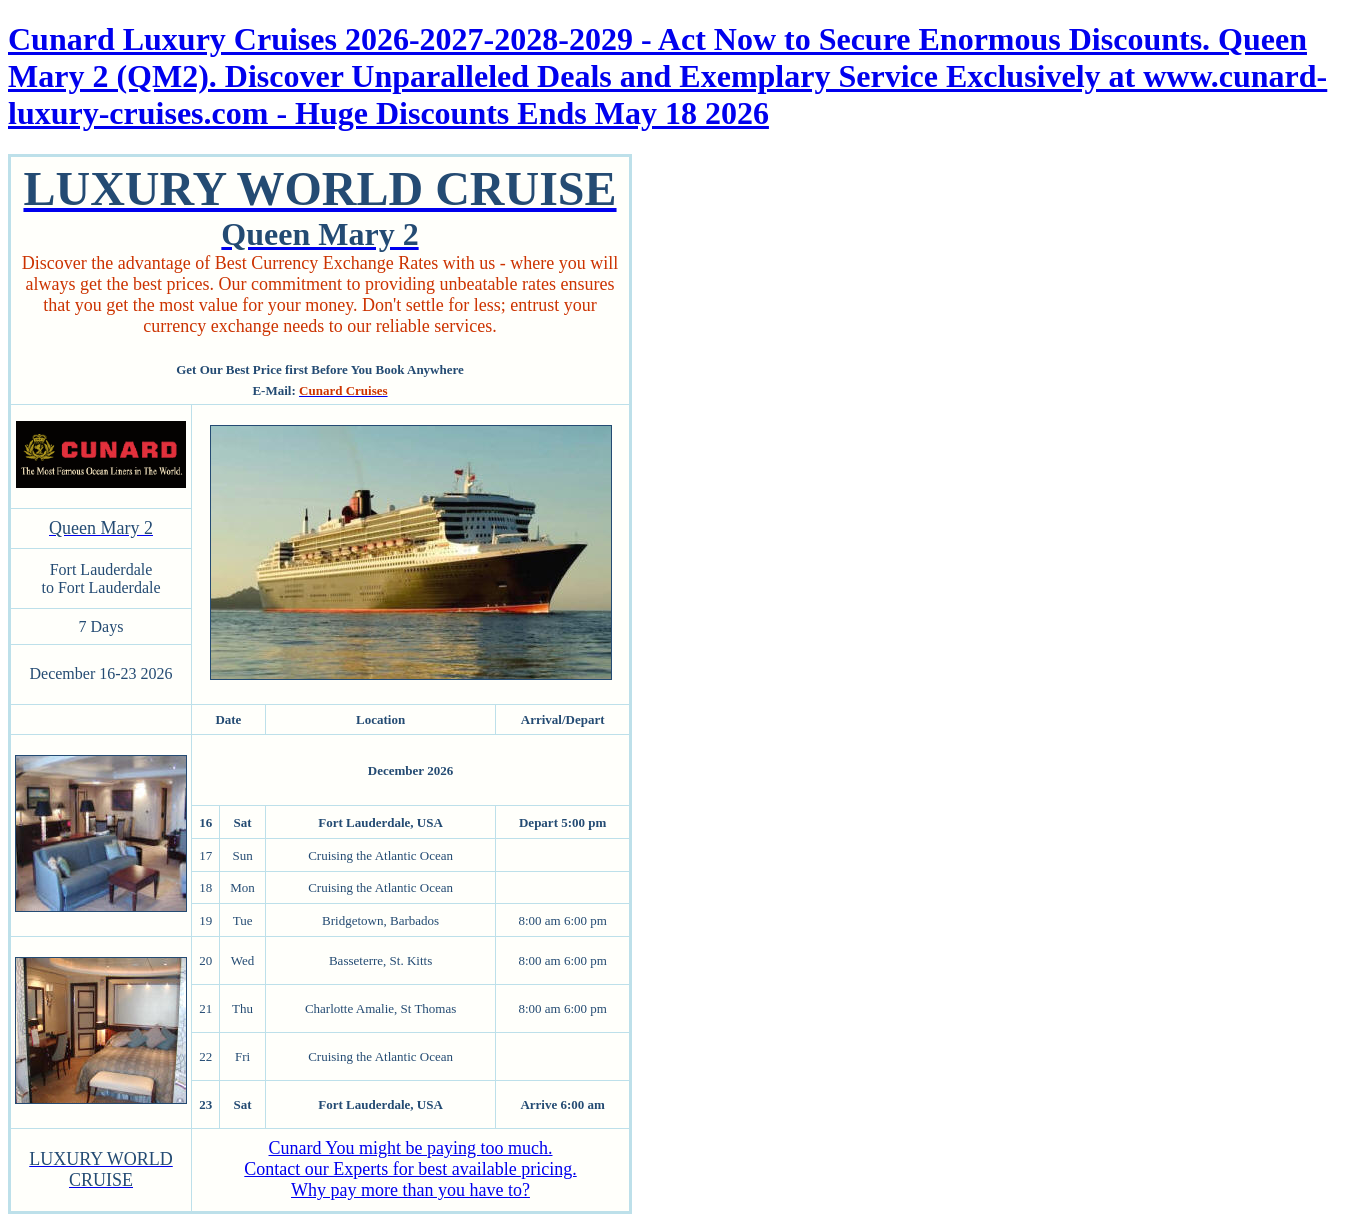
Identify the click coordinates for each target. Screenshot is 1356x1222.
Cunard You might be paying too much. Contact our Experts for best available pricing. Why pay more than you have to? (410, 1169)
